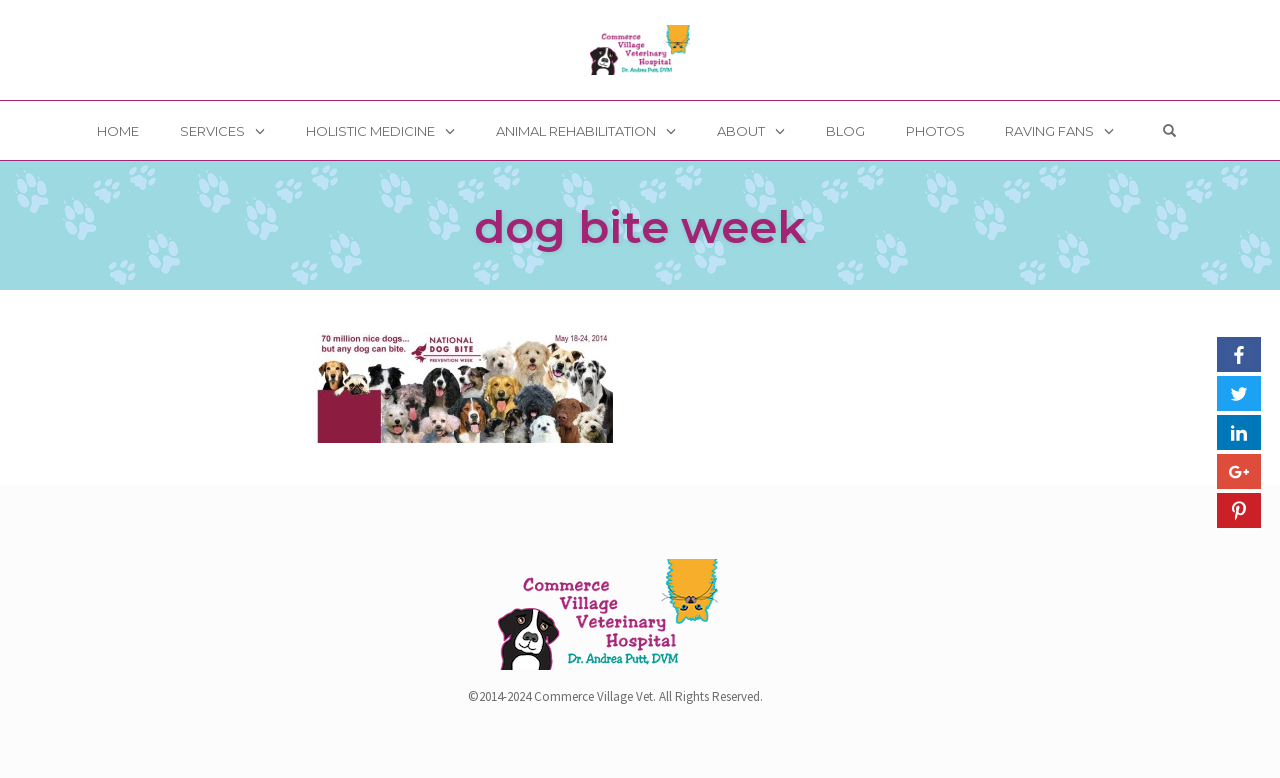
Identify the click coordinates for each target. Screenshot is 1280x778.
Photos (935, 131)
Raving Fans (1049, 131)
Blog (845, 131)
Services (212, 131)
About (741, 131)
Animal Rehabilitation (576, 131)
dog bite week (640, 226)
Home (118, 131)
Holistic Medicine (370, 131)
